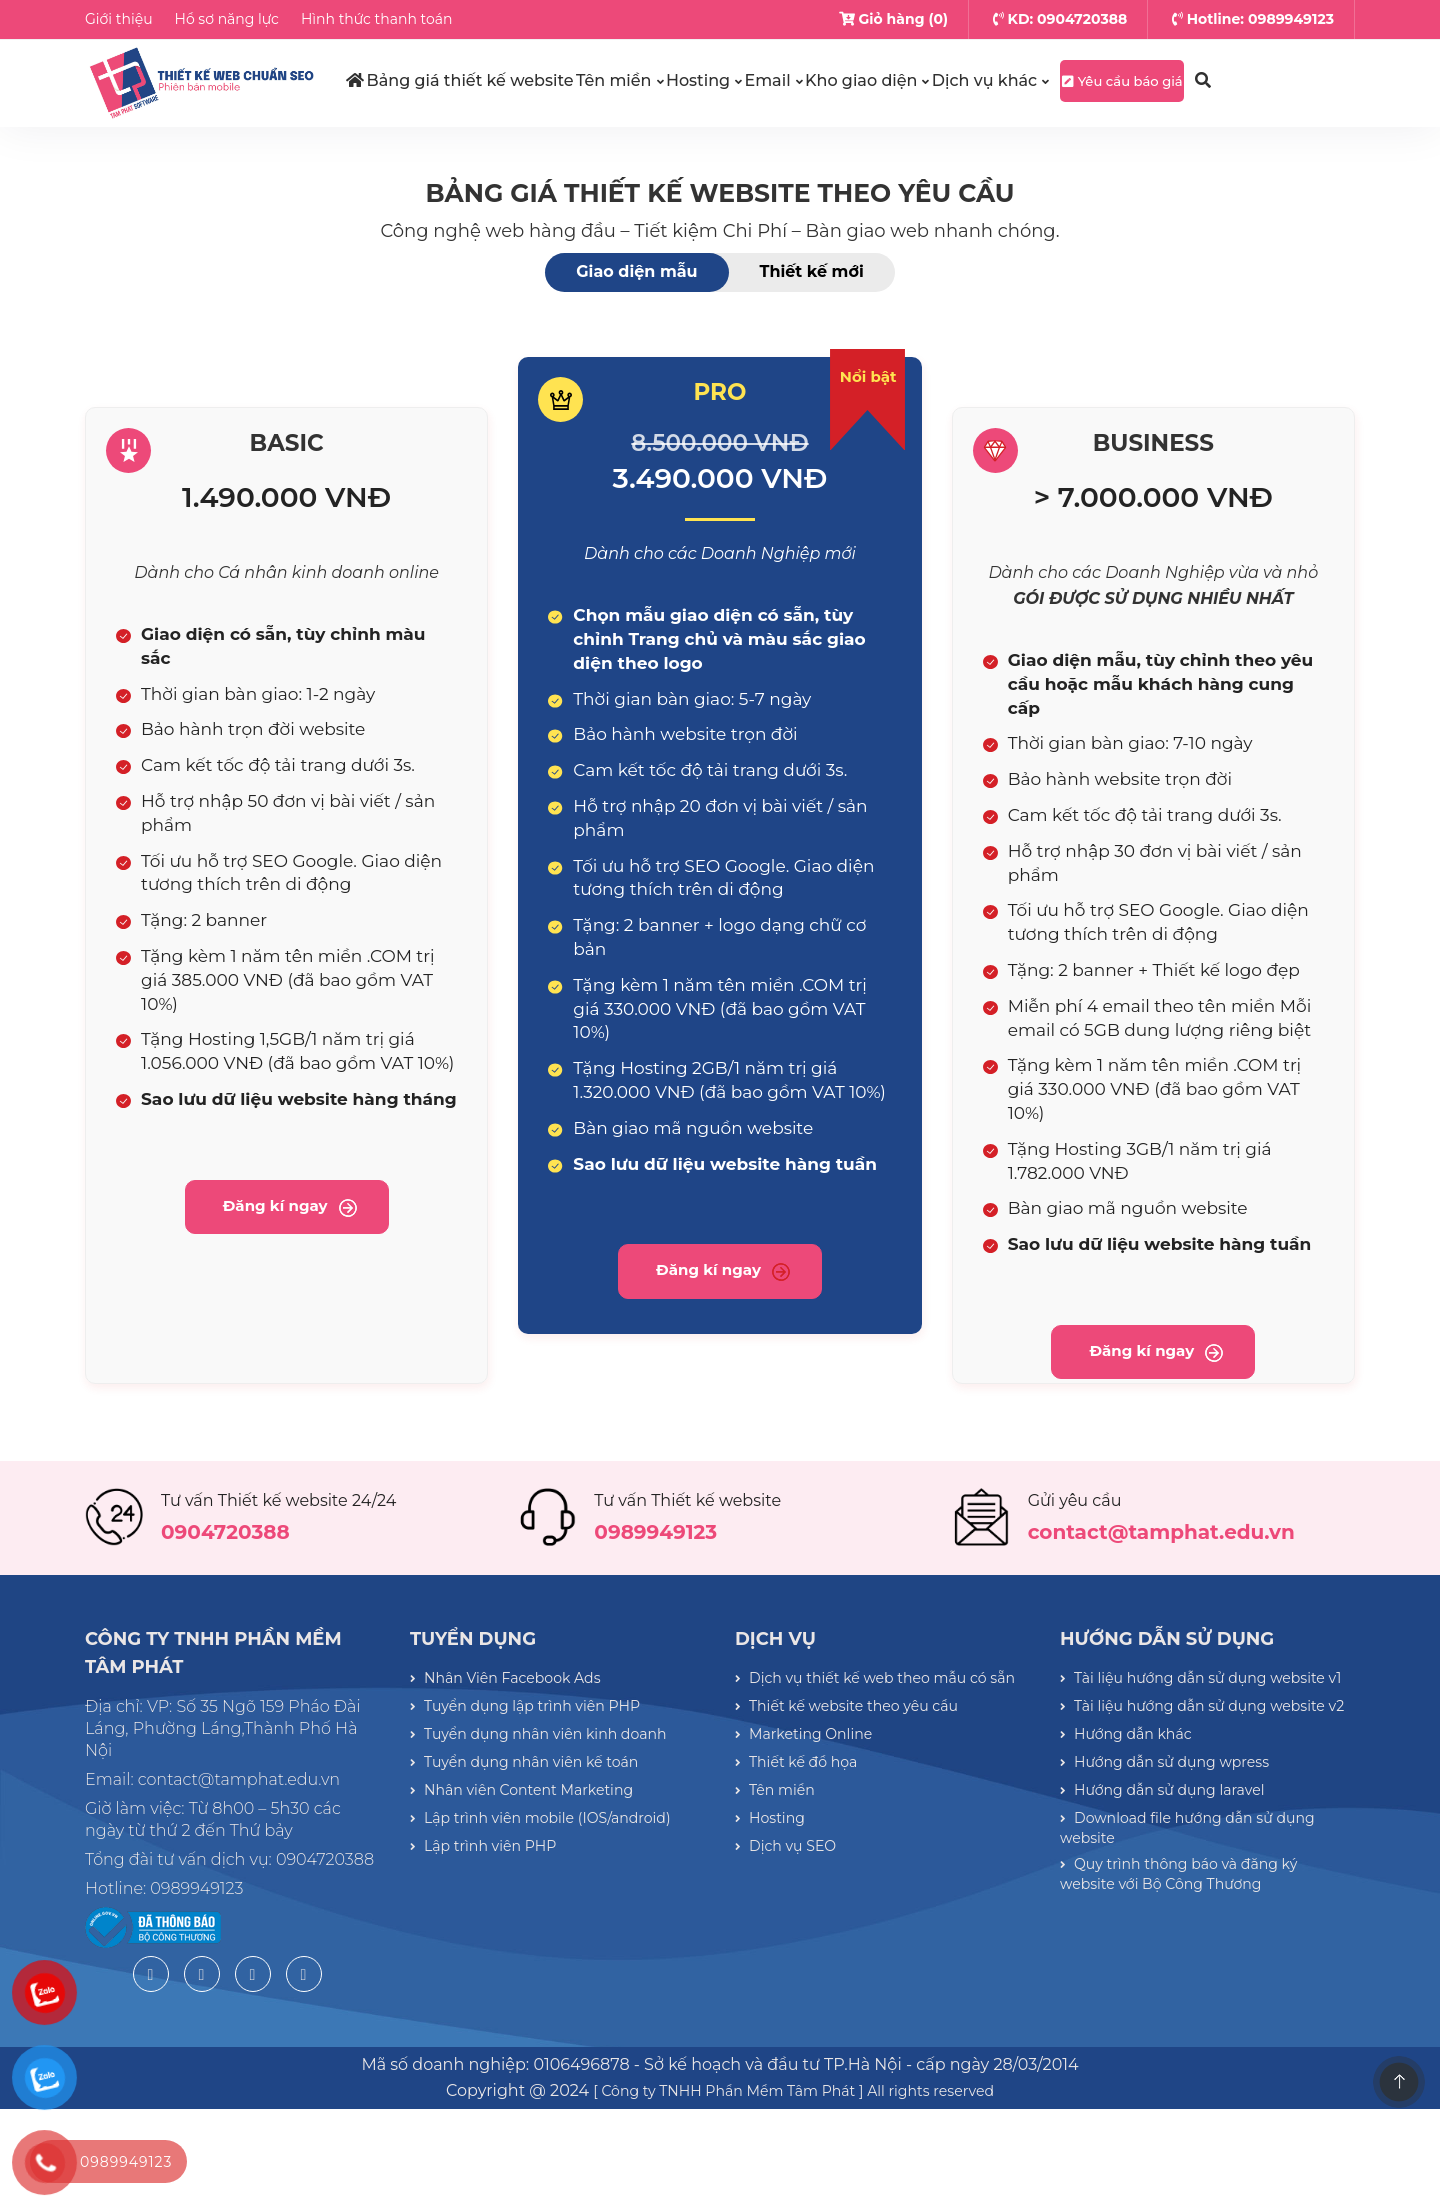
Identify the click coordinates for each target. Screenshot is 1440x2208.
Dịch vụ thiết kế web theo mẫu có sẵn (875, 1788)
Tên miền (629, 80)
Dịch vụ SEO (791, 1991)
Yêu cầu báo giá (1182, 80)
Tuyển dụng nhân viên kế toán (537, 1873)
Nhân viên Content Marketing (534, 1905)
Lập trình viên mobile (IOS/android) (555, 1937)
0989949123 (655, 1631)
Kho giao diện (897, 80)
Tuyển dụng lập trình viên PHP (538, 1809)
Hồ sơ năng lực (227, 19)
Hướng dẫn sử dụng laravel (1174, 1949)
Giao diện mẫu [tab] (617, 272)
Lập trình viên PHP (491, 1969)
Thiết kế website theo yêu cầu (859, 1831)
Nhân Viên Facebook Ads (516, 1777)
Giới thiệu (119, 19)
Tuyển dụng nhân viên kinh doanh (553, 1841)
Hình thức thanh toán (377, 19)
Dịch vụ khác (1027, 80)
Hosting (719, 80)
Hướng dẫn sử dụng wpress (1177, 1917)
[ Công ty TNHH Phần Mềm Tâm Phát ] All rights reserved (793, 2189)
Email (797, 80)
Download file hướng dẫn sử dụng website (1202, 1992)
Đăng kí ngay (275, 1235)
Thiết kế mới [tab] (831, 272)
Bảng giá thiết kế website (480, 80)
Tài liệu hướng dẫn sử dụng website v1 (1175, 1788)
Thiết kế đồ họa (802, 1895)
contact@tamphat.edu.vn (1161, 1631)
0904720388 (225, 1631)
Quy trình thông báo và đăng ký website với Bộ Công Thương (1192, 2046)
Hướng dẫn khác (1133, 1885)
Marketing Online (811, 1863)
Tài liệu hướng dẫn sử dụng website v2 (1175, 1842)
